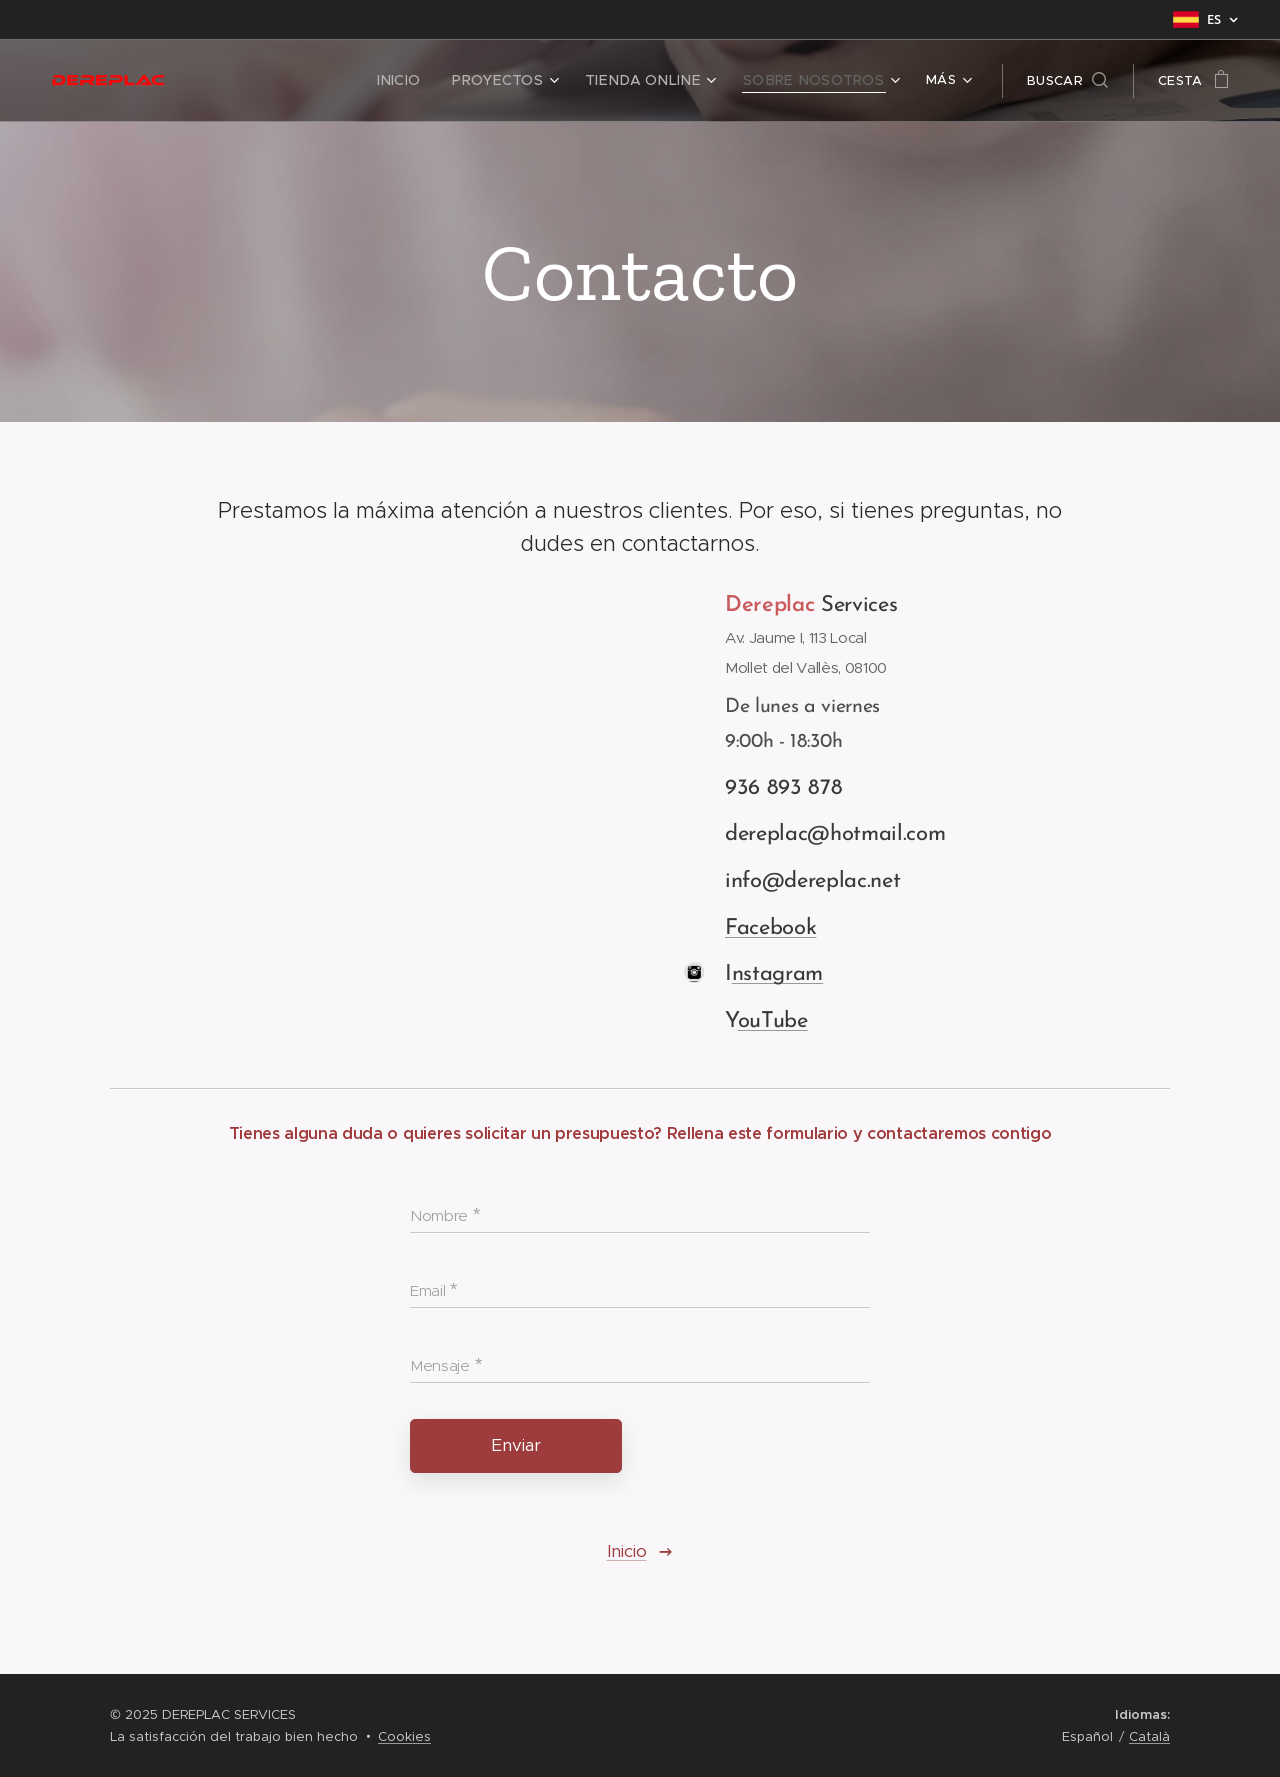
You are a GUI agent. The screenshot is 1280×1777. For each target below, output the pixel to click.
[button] (1067, 81)
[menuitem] (268, 81)
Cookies (404, 1736)
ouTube (773, 1021)
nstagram (777, 974)
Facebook (770, 928)
